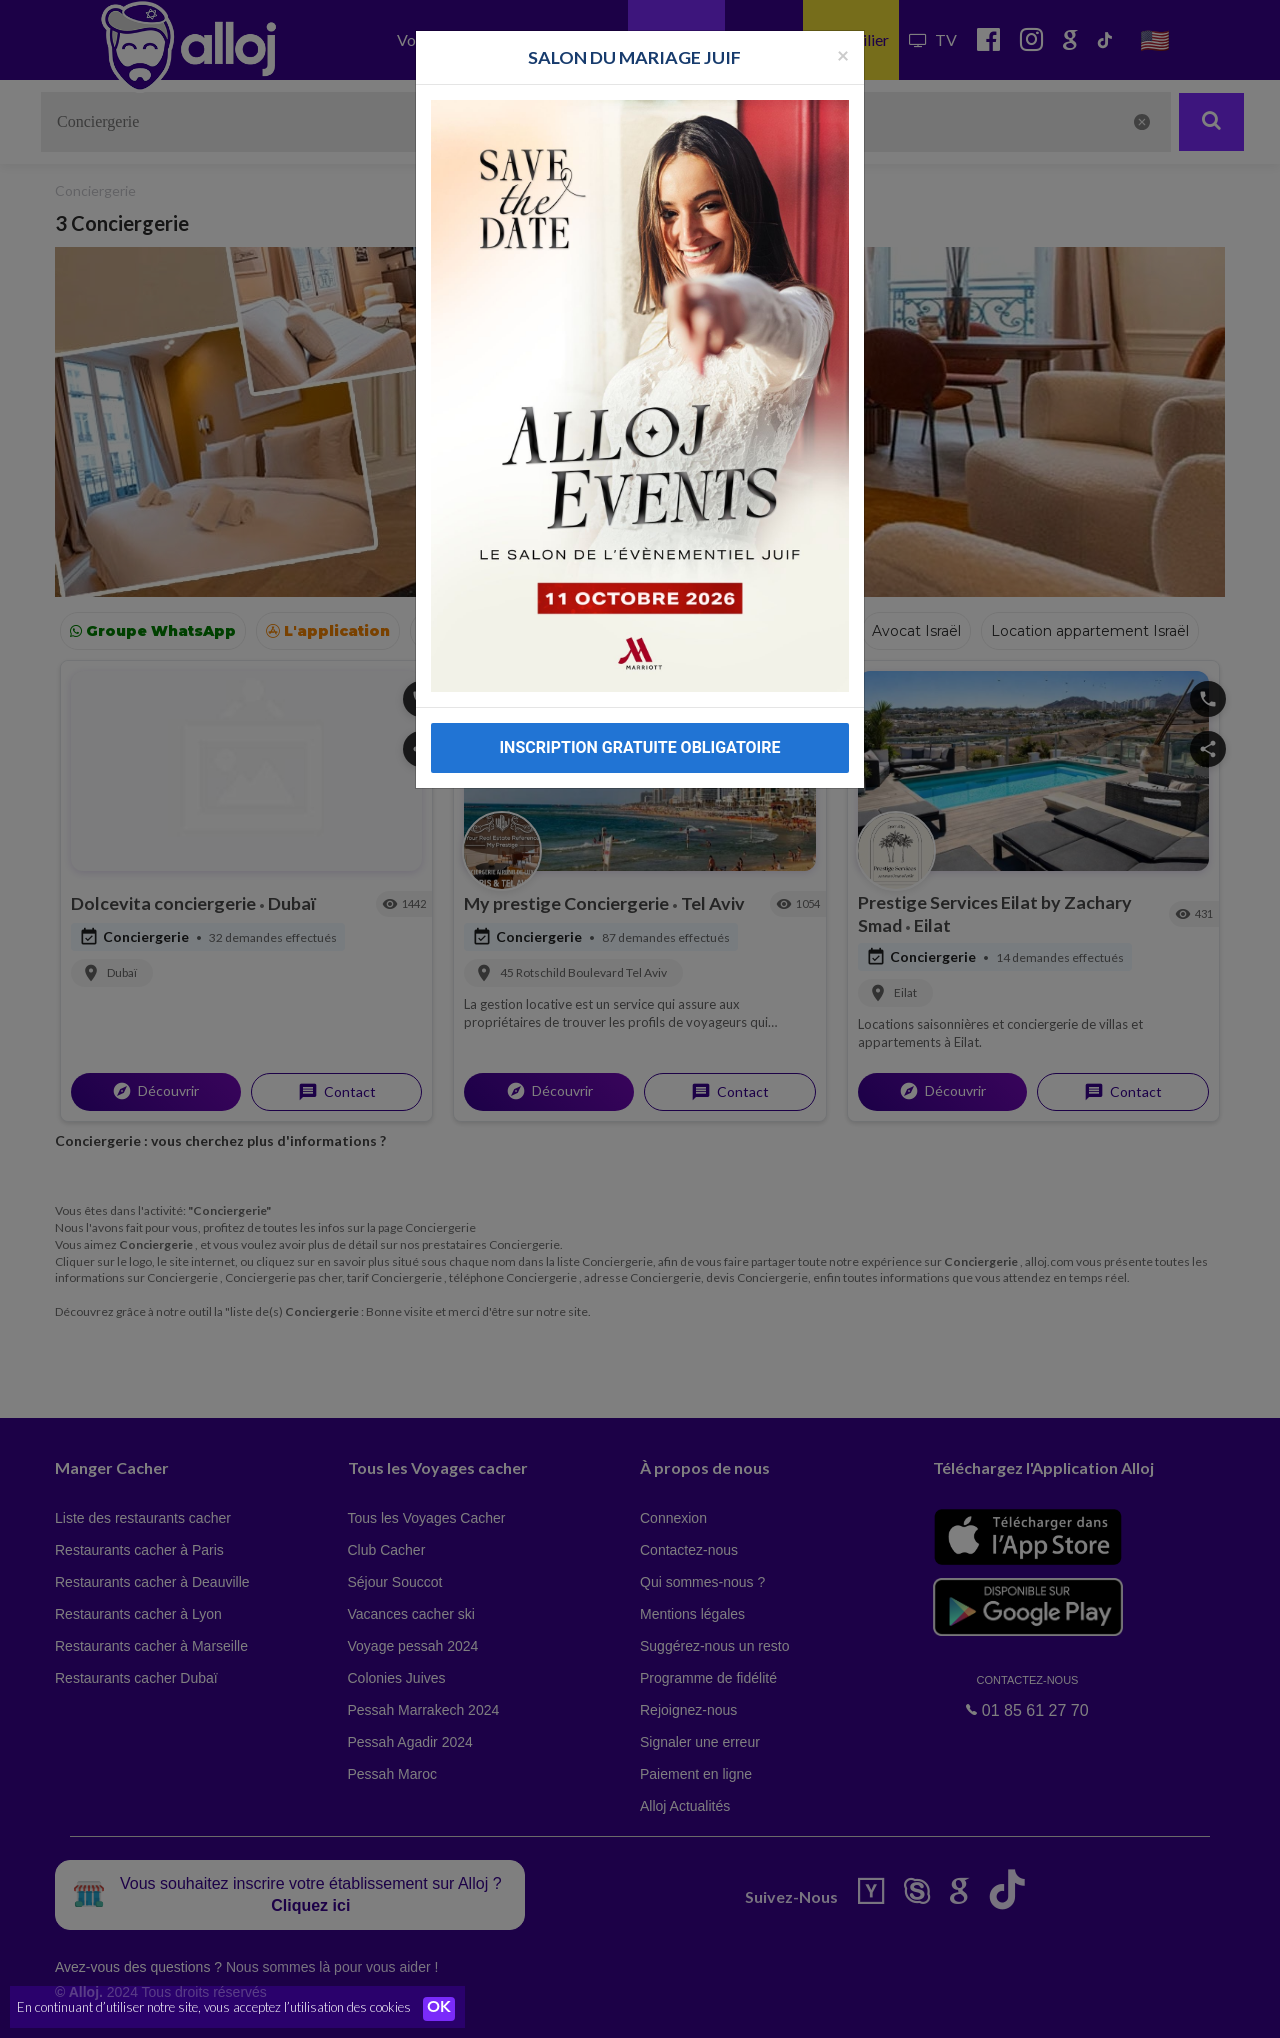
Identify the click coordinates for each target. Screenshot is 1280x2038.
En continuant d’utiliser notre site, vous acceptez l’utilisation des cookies (214, 2008)
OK (440, 2009)
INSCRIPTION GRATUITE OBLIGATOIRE (639, 747)
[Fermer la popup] (843, 54)
